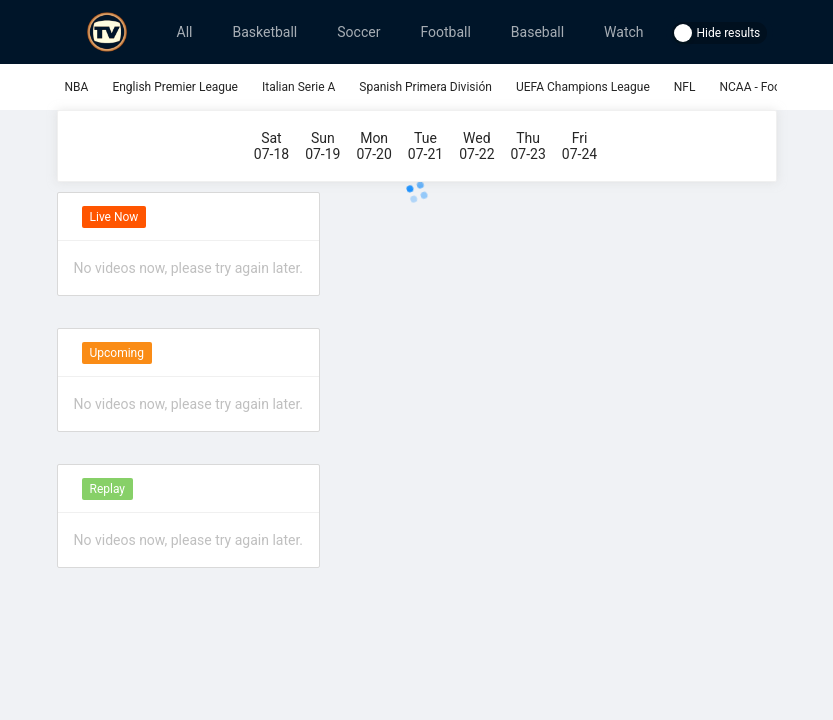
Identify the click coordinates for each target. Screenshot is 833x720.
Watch (623, 32)
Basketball (264, 32)
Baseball (537, 32)
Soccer (358, 32)
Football (445, 32)
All (185, 32)
